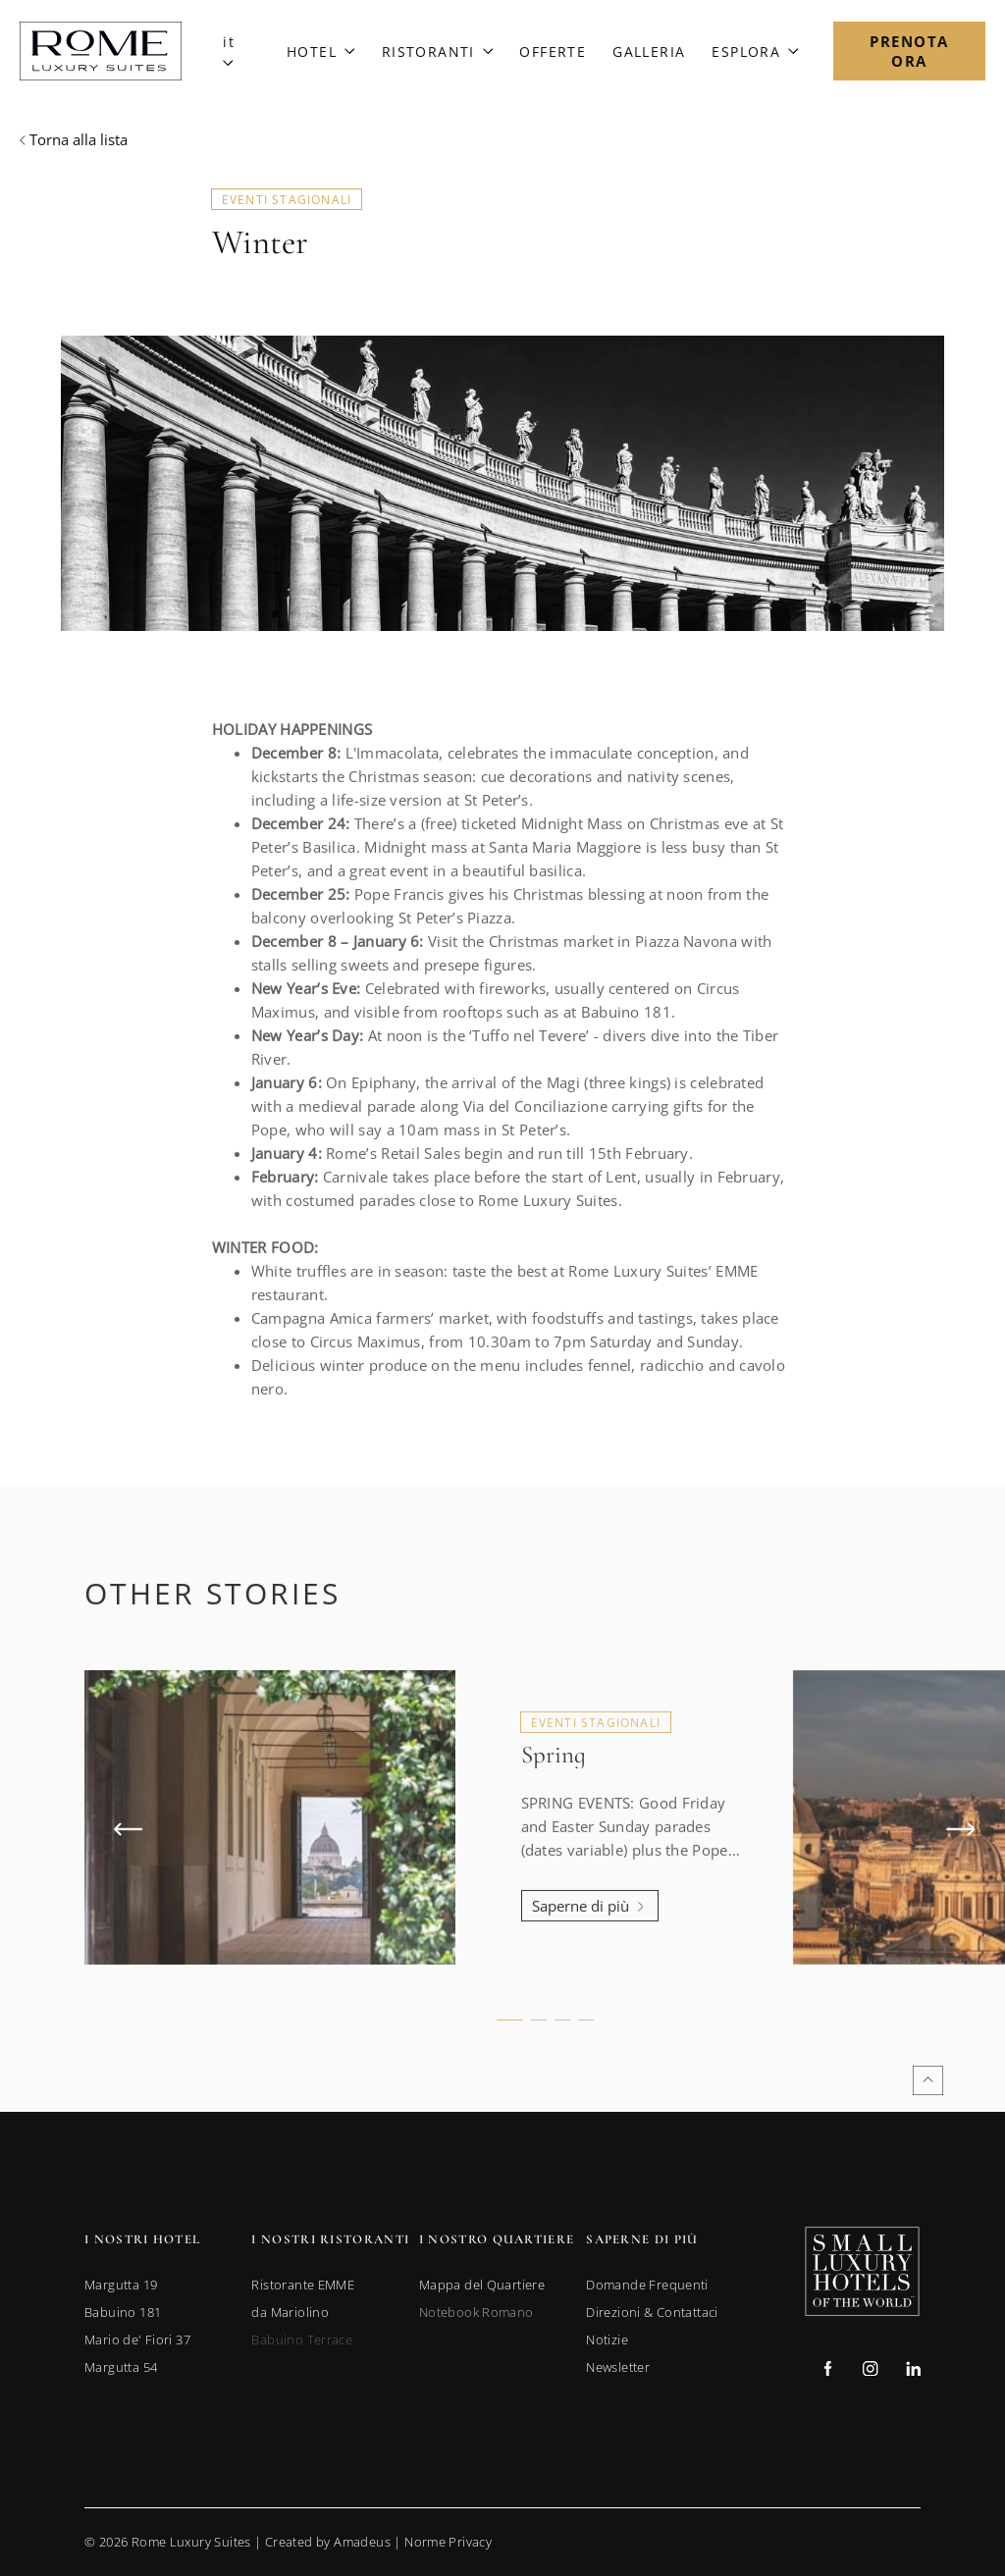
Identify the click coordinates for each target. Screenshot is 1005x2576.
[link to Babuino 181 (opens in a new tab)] (122, 2312)
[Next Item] (961, 1876)
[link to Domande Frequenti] (647, 2284)
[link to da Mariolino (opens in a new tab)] (290, 2312)
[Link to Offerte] (552, 51)
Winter (260, 243)
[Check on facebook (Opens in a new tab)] (827, 2370)
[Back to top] (928, 2080)
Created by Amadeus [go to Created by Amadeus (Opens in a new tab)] (328, 2541)
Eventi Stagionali (286, 199)
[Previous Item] (128, 1876)
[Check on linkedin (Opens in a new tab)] (913, 2370)
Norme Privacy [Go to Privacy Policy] (448, 2541)
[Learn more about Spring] (590, 1954)
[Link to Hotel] (321, 51)
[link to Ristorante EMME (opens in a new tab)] (302, 2284)
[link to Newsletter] (618, 2367)
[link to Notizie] (607, 2339)
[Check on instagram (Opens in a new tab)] (870, 2370)
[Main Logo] (101, 51)
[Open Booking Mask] (909, 51)
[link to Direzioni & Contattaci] (652, 2312)
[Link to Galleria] (648, 51)
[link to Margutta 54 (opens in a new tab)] (120, 2367)
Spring (553, 1802)
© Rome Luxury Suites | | (288, 2541)
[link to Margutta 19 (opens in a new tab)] (120, 2284)
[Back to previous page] (74, 139)
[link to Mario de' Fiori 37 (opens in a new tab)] (137, 2339)
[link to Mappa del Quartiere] (482, 2284)
